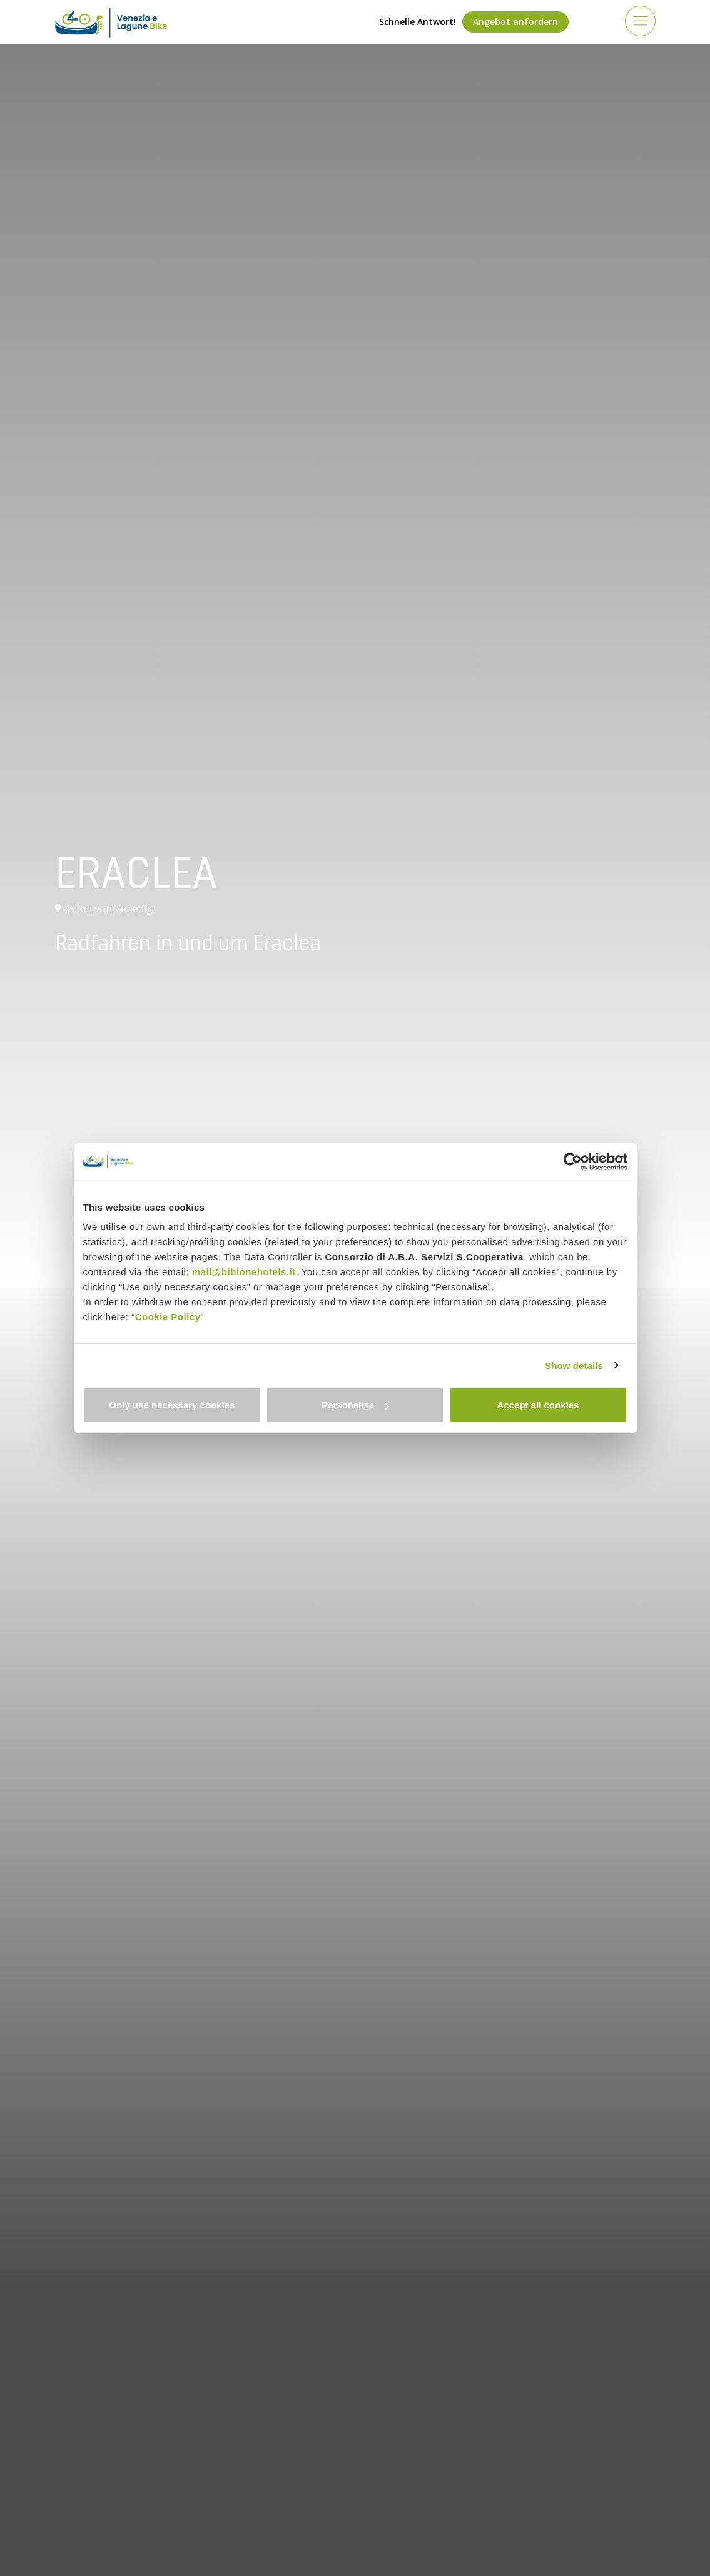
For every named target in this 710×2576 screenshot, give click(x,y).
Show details (574, 1365)
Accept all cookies (538, 1405)
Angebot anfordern (515, 22)
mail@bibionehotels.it (244, 1271)
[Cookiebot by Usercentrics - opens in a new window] (572, 1161)
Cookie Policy (168, 1316)
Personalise (355, 1405)
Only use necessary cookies (172, 1405)
